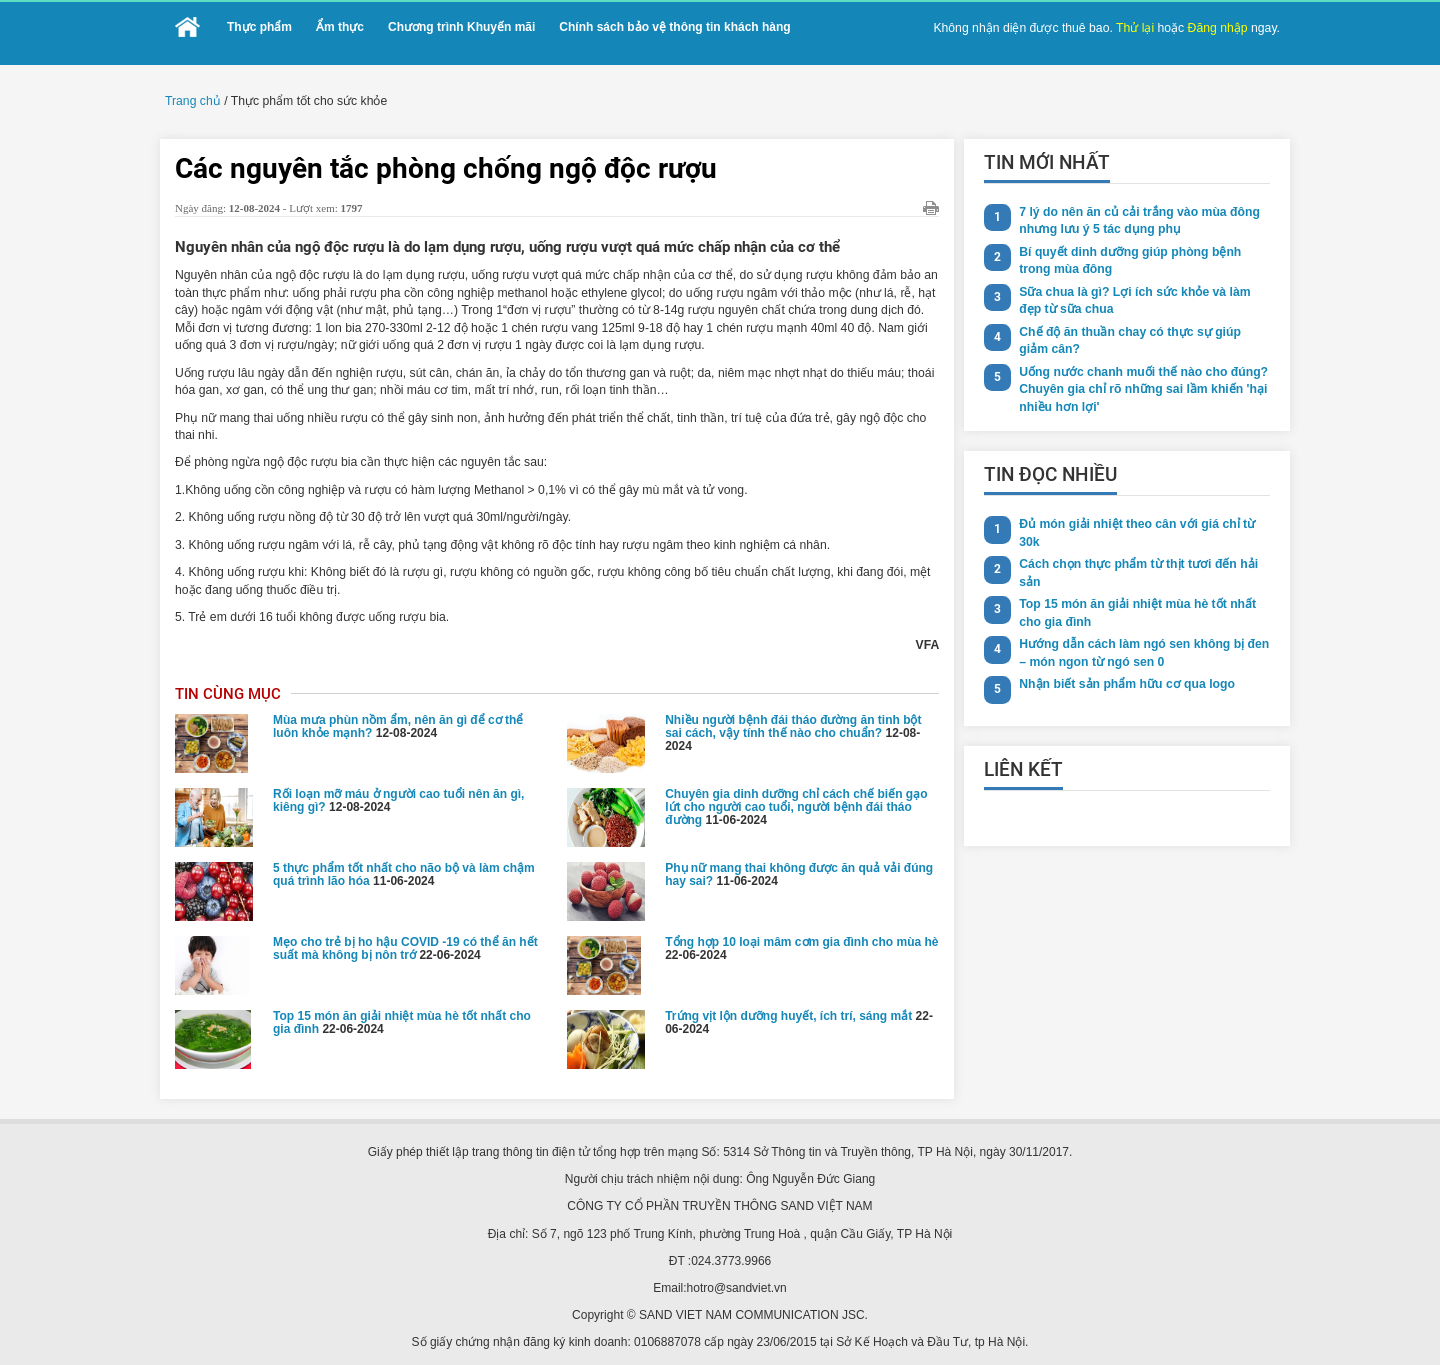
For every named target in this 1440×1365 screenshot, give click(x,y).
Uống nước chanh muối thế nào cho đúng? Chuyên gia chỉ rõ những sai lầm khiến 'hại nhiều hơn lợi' (1141, 388)
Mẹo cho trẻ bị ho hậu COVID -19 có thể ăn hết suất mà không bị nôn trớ (405, 942)
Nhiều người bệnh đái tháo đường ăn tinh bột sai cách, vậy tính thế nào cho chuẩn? (793, 720)
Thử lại (1137, 28)
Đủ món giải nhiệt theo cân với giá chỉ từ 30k (1134, 531)
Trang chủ (192, 101)
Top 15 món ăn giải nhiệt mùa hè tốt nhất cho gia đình (402, 1016)
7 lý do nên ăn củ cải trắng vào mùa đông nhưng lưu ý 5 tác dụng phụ (1137, 219)
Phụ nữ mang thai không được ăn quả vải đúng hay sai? (799, 868)
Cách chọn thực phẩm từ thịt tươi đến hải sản (1136, 571)
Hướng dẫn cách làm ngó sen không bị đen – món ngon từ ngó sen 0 (1141, 651)
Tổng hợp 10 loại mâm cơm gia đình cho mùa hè (801, 936)
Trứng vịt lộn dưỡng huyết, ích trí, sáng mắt (788, 1010)
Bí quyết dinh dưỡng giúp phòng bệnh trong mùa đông (1128, 259)
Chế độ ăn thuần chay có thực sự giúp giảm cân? (1144, 339)
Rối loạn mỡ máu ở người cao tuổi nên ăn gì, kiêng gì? (398, 794)
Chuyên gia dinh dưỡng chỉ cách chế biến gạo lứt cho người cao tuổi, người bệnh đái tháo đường (796, 801)
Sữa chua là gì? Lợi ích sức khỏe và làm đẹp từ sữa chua (1132, 299)
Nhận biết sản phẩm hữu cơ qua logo (1125, 683)
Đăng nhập (1218, 28)
